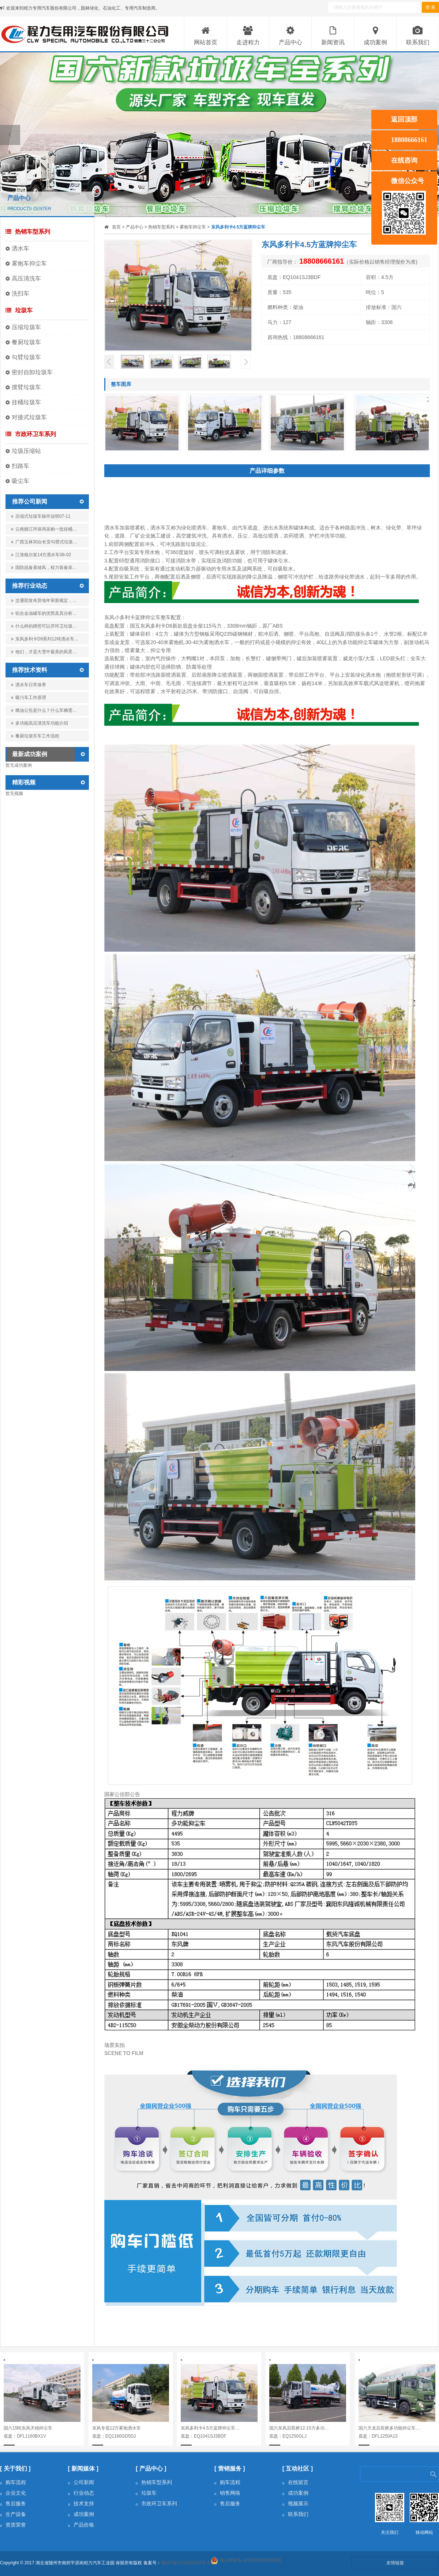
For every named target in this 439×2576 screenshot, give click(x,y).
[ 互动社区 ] (297, 2468)
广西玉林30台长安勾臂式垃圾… (44, 543)
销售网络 (227, 2493)
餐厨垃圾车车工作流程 (35, 736)
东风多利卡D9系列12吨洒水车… (45, 639)
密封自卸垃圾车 (32, 372)
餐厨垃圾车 (26, 342)
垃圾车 (19, 310)
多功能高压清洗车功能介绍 (39, 723)
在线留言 (295, 2482)
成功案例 (81, 2514)
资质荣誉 (13, 2525)
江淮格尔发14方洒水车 (41, 554)
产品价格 (81, 2525)
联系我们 (295, 2514)
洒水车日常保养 (28, 684)
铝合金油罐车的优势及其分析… (44, 613)
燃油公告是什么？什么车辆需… (44, 710)
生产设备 (13, 2514)
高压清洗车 (26, 278)
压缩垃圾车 (26, 327)
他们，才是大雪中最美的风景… (44, 651)
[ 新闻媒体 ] (83, 2468)
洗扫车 (20, 293)
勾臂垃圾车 (26, 357)
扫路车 (20, 466)
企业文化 (13, 2493)
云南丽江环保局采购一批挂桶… (44, 531)
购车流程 (13, 2482)
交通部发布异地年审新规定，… (44, 600)
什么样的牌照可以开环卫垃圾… (44, 626)
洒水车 (20, 248)
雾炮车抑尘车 (29, 263)
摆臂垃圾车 (26, 387)
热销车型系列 (27, 231)
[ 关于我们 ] (15, 2468)
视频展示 (295, 2503)
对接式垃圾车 (29, 417)
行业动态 (81, 2493)
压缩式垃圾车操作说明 (41, 516)
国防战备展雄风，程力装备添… (44, 569)
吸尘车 (20, 481)
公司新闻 (81, 2482)
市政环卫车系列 (30, 434)
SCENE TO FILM (123, 2053)
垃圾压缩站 (26, 451)
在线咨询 (404, 160)
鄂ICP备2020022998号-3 (185, 2562)
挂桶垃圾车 (26, 402)
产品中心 (134, 227)
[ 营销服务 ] (229, 2468)
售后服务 (13, 2503)
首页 (116, 227)
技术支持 (81, 2503)
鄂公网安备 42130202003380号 (251, 2560)
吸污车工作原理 (28, 697)
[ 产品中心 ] (151, 2468)
